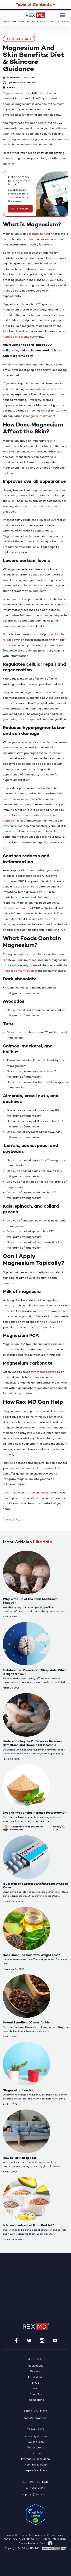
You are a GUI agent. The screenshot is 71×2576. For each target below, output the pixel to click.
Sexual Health (9, 21)
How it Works (35, 2377)
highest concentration (18, 970)
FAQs (35, 2383)
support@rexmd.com (35, 2494)
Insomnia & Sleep (35, 2465)
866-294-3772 (35, 2489)
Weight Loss (24, 21)
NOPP (7, 2539)
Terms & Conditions (33, 2535)
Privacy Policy (11, 1519)
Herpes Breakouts (35, 2470)
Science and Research (19, 38)
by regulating (54, 692)
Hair (57, 21)
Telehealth (12, 2535)
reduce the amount (16, 908)
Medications (35, 2366)
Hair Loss (36, 2453)
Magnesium (11, 93)
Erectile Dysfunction (35, 2436)
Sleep (35, 21)
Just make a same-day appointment (28, 1492)
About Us (36, 2394)
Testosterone (46, 21)
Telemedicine (35, 2400)
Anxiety (65, 21)
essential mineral (39, 233)
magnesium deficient (40, 416)
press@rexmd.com (35, 2418)
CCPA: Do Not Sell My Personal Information (39, 2539)
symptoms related (43, 1371)
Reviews (35, 2371)
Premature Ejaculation (35, 2459)
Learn (35, 2388)
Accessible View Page (32, 2543)
